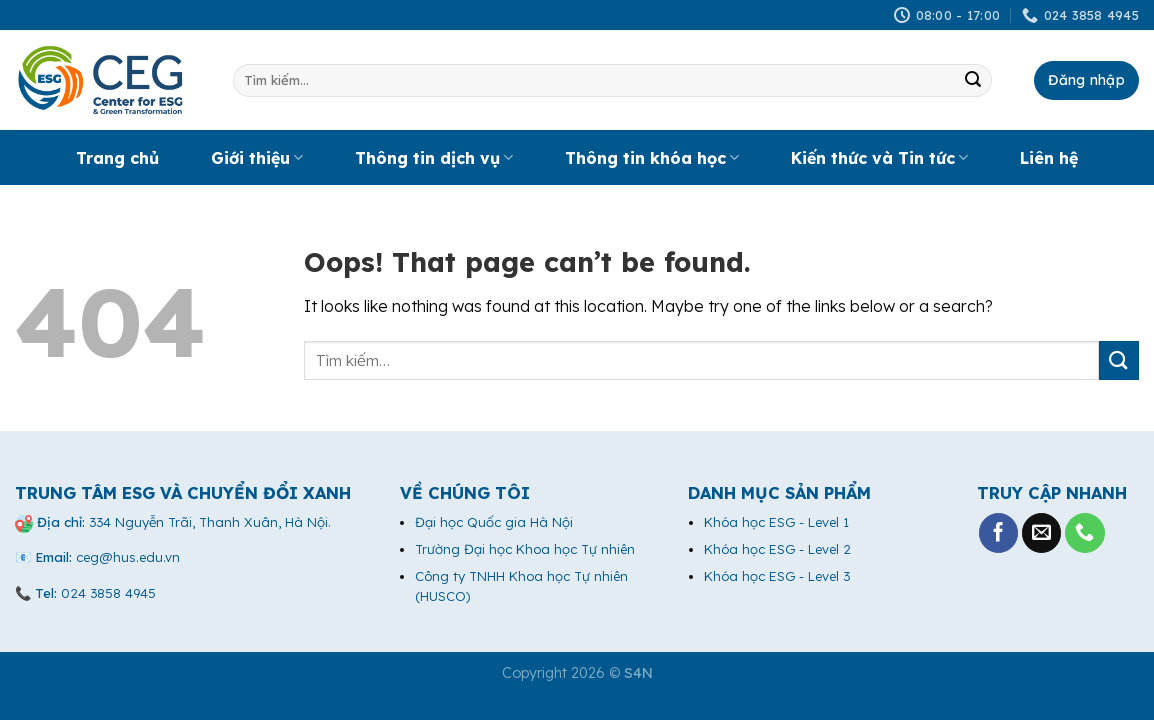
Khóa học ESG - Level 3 (777, 576)
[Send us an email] (1042, 533)
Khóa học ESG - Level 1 (776, 522)
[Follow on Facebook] (999, 533)
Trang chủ (117, 158)
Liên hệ (1049, 158)
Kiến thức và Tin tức (879, 158)
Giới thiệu (257, 158)
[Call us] (1085, 533)
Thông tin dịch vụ (434, 158)
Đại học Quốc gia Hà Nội (494, 522)
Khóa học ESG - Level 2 (777, 549)
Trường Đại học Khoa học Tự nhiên (525, 549)
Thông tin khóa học (652, 158)
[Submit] (973, 81)
